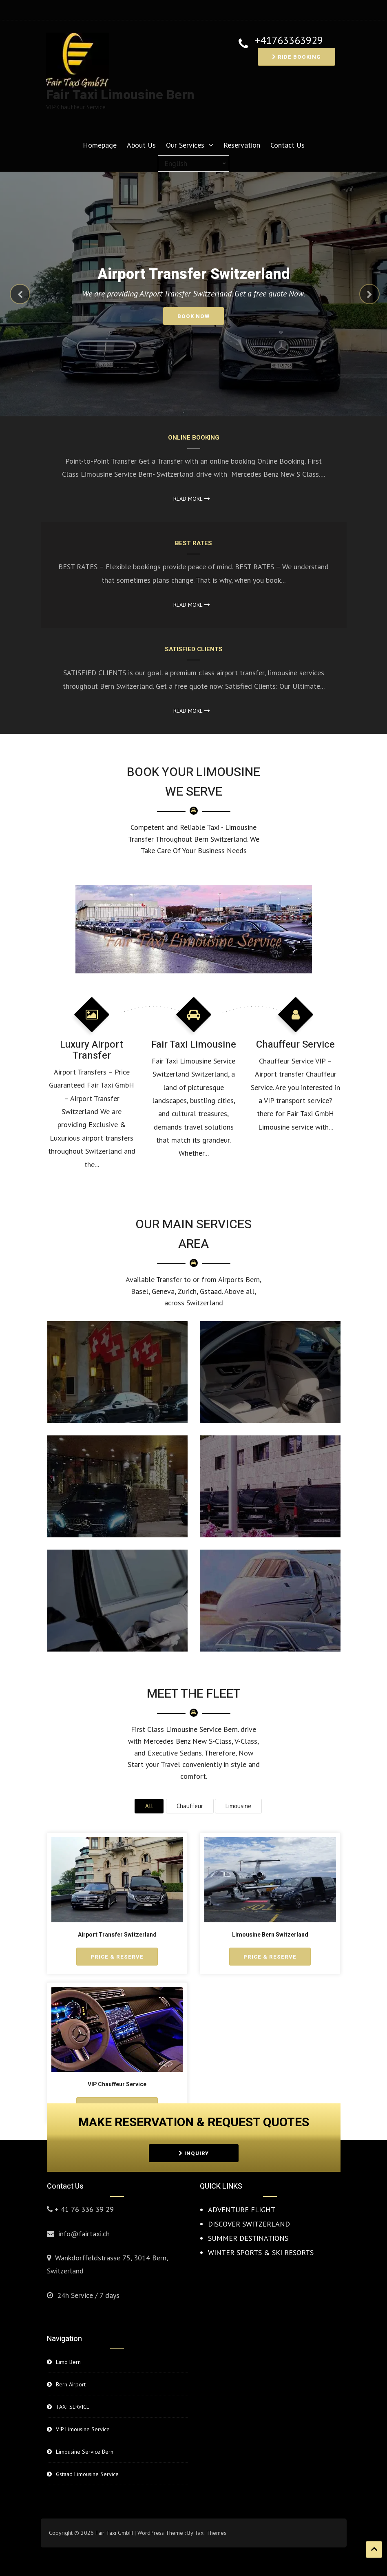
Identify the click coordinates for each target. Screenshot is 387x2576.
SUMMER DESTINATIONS (248, 2238)
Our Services (185, 145)
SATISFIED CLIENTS (194, 649)
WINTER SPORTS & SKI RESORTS (261, 2252)
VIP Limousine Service (83, 2429)
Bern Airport (71, 2384)
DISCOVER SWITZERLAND (249, 2224)
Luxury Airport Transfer (91, 1050)
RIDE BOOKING (296, 57)
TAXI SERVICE (72, 2406)
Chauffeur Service (295, 1044)
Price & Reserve (117, 1957)
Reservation (241, 145)
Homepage (100, 145)
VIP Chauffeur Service (117, 2084)
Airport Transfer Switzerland (117, 1934)
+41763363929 (289, 40)
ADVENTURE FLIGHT (241, 2209)
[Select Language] (193, 163)
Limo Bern (68, 2362)
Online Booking (193, 437)
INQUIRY (194, 2153)
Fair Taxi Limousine (193, 1044)
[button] (15, 291)
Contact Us (287, 145)
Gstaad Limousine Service (87, 2474)
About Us (141, 145)
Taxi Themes (210, 2532)
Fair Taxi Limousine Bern (120, 94)
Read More (191, 498)
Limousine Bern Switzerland (270, 1934)
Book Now (193, 316)
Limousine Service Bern (84, 2451)
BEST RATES (193, 543)
